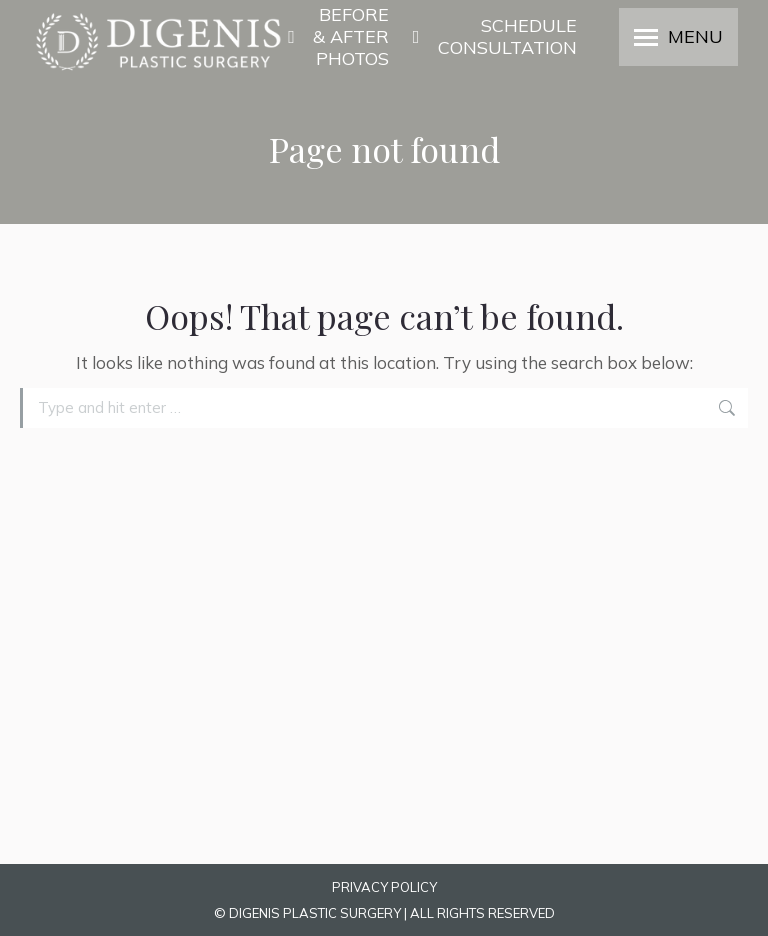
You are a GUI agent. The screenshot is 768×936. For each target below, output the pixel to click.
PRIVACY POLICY (384, 887)
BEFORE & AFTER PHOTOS (338, 37)
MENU (695, 37)
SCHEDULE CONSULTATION (493, 37)
